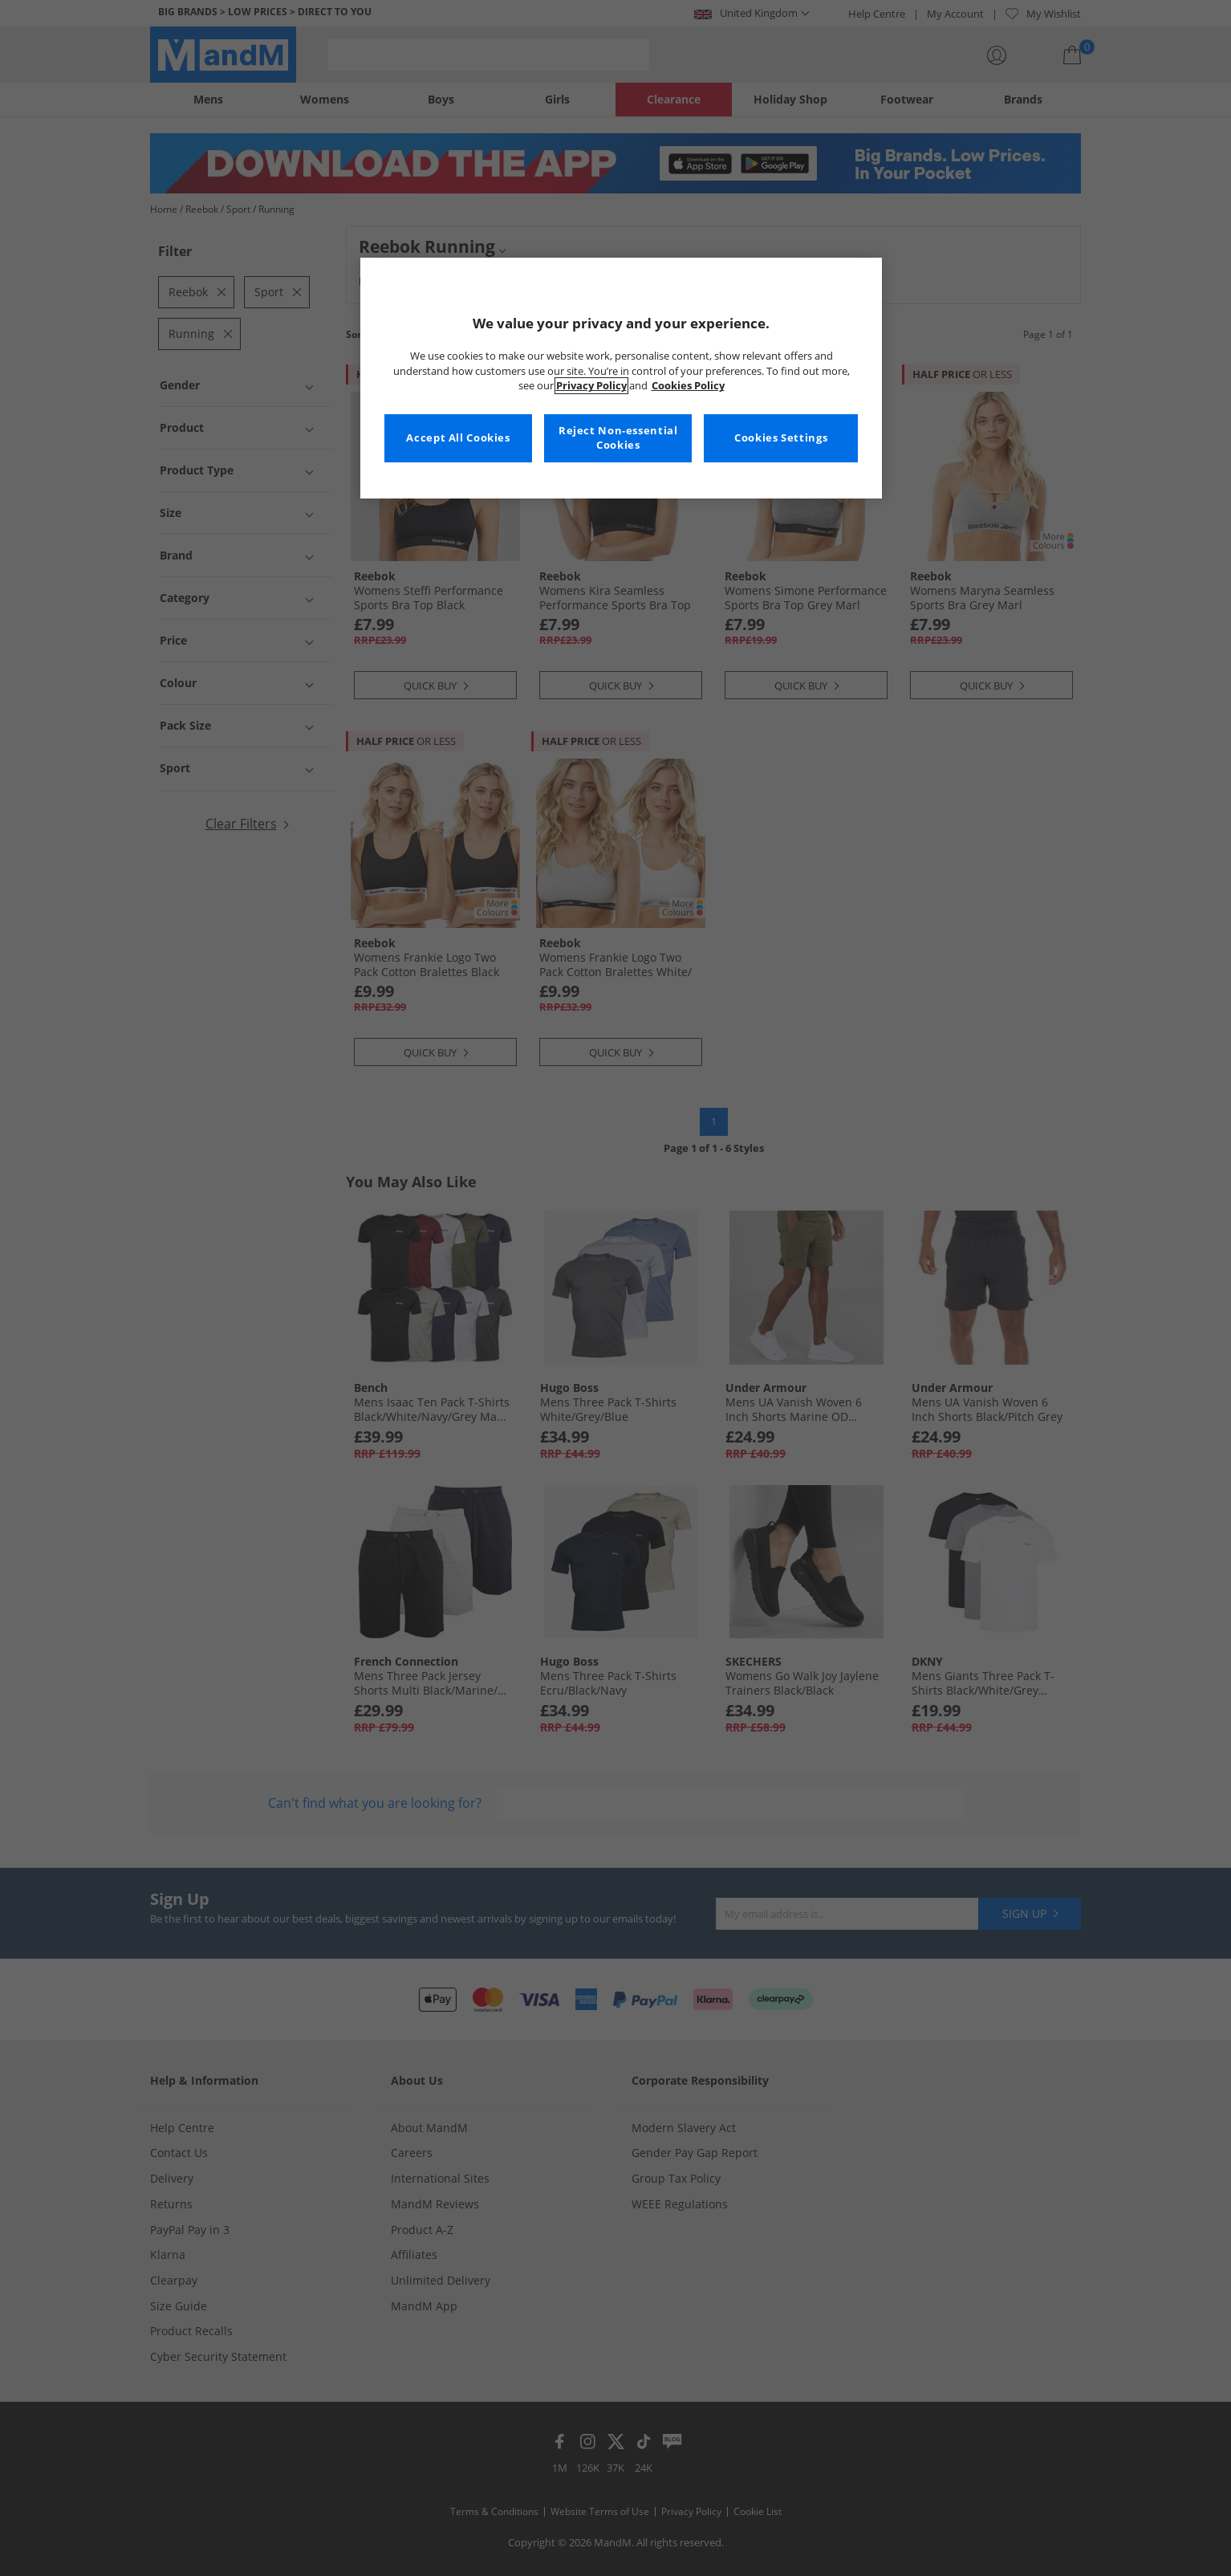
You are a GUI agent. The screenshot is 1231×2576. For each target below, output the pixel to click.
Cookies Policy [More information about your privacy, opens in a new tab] (688, 386)
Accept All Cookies (458, 438)
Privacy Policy (591, 386)
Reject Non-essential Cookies (618, 438)
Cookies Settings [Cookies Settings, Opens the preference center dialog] (780, 438)
